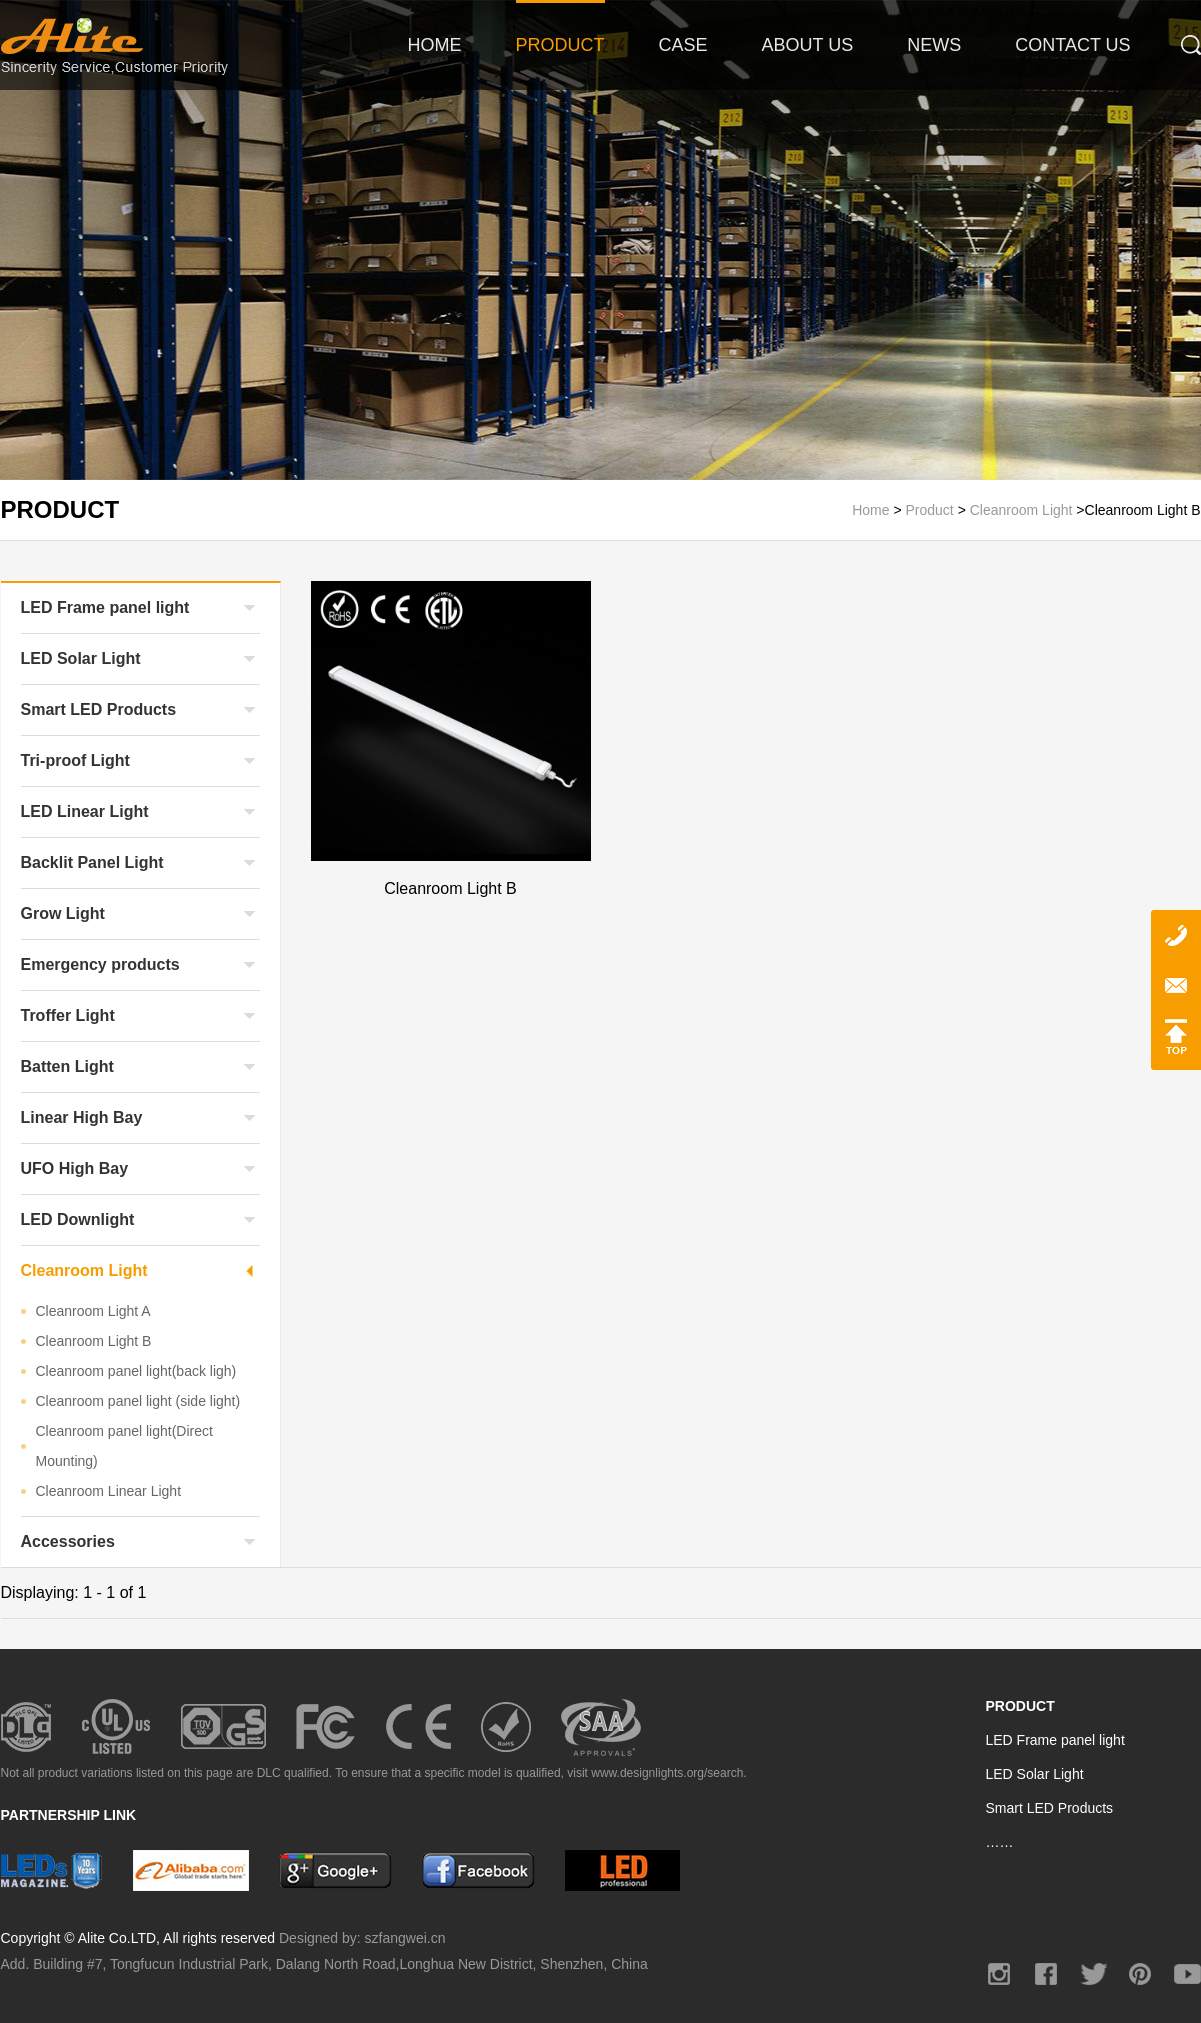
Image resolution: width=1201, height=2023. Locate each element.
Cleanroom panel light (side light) (138, 1401)
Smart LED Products (99, 709)
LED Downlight (78, 1219)
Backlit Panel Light (92, 862)
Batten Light (67, 1066)
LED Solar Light (81, 658)
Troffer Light (68, 1015)
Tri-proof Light (75, 760)
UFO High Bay (75, 1168)
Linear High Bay (82, 1117)
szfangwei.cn (405, 1938)
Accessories (68, 1541)
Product (932, 510)
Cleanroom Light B (94, 1341)
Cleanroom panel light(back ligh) (136, 1371)
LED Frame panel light (105, 607)
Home (872, 510)
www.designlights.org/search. (668, 1773)
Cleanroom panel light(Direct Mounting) (124, 1446)
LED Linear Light (85, 811)
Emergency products (100, 964)
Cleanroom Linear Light (109, 1491)
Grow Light (63, 913)
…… (1000, 1842)
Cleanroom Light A (93, 1311)
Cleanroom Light (1021, 510)
